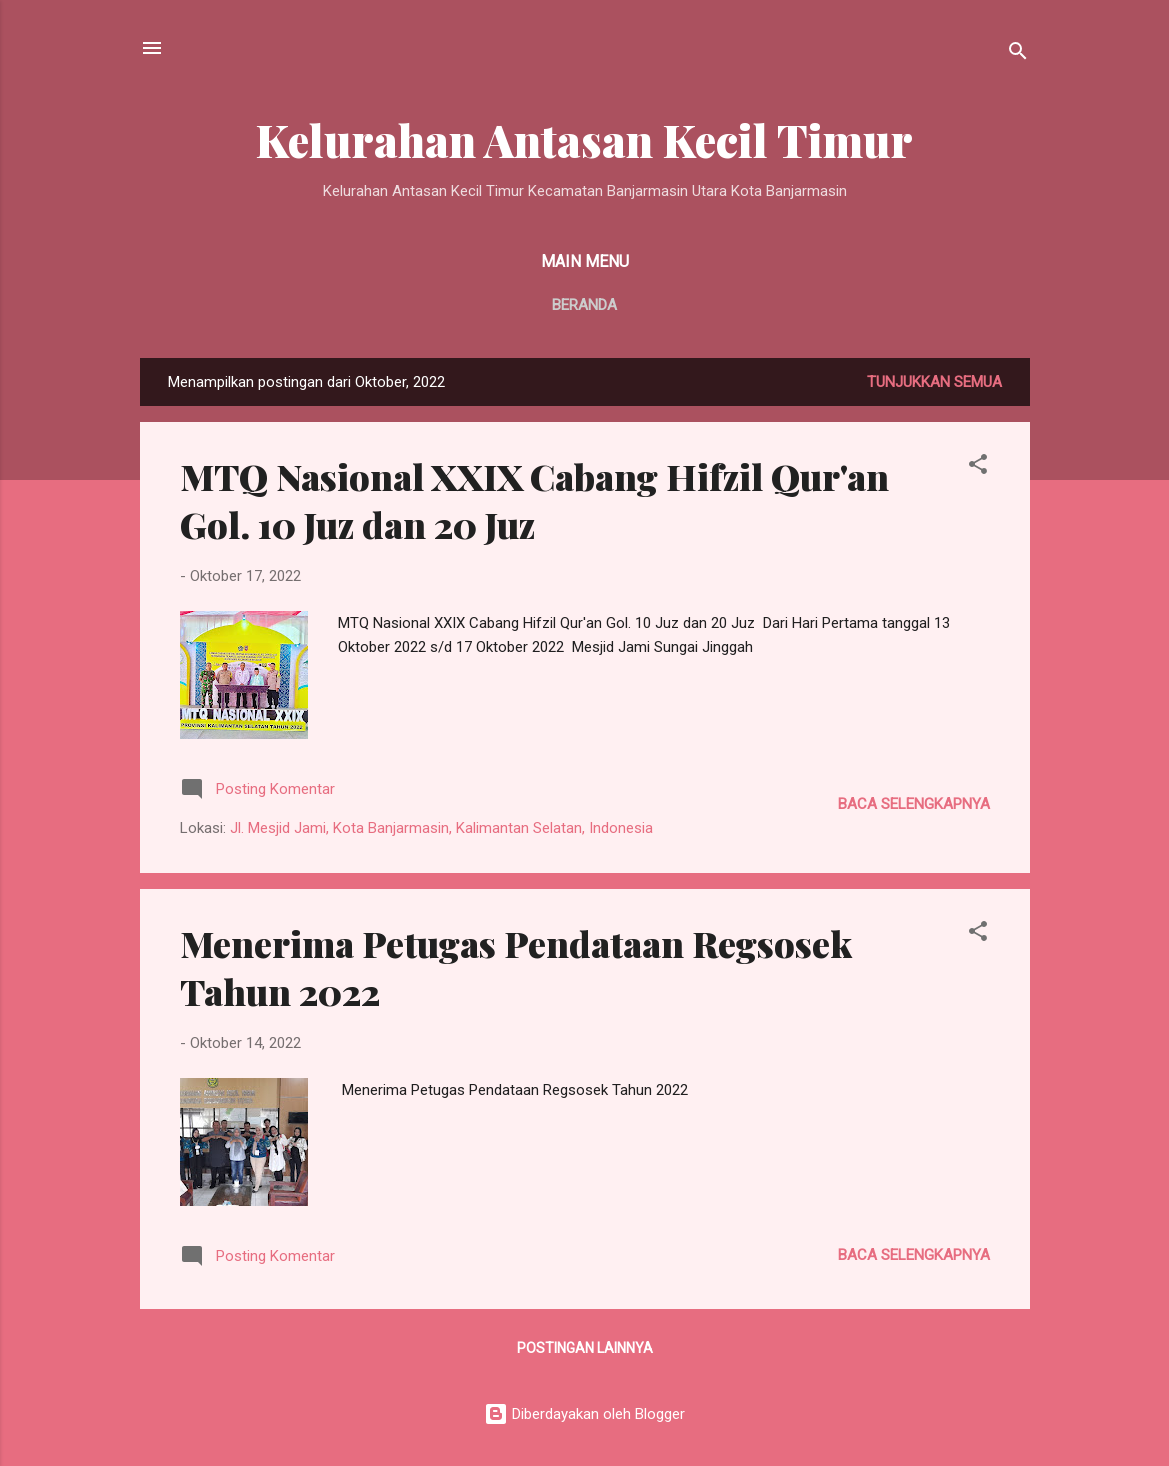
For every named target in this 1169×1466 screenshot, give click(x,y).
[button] (978, 467)
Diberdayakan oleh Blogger (584, 1414)
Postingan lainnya (585, 1348)
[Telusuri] (1018, 54)
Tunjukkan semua (934, 382)
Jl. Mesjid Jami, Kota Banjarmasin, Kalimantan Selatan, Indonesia (441, 828)
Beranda (584, 305)
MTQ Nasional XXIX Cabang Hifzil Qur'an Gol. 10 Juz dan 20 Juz (534, 500)
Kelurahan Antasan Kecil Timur (584, 139)
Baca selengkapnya (914, 804)
